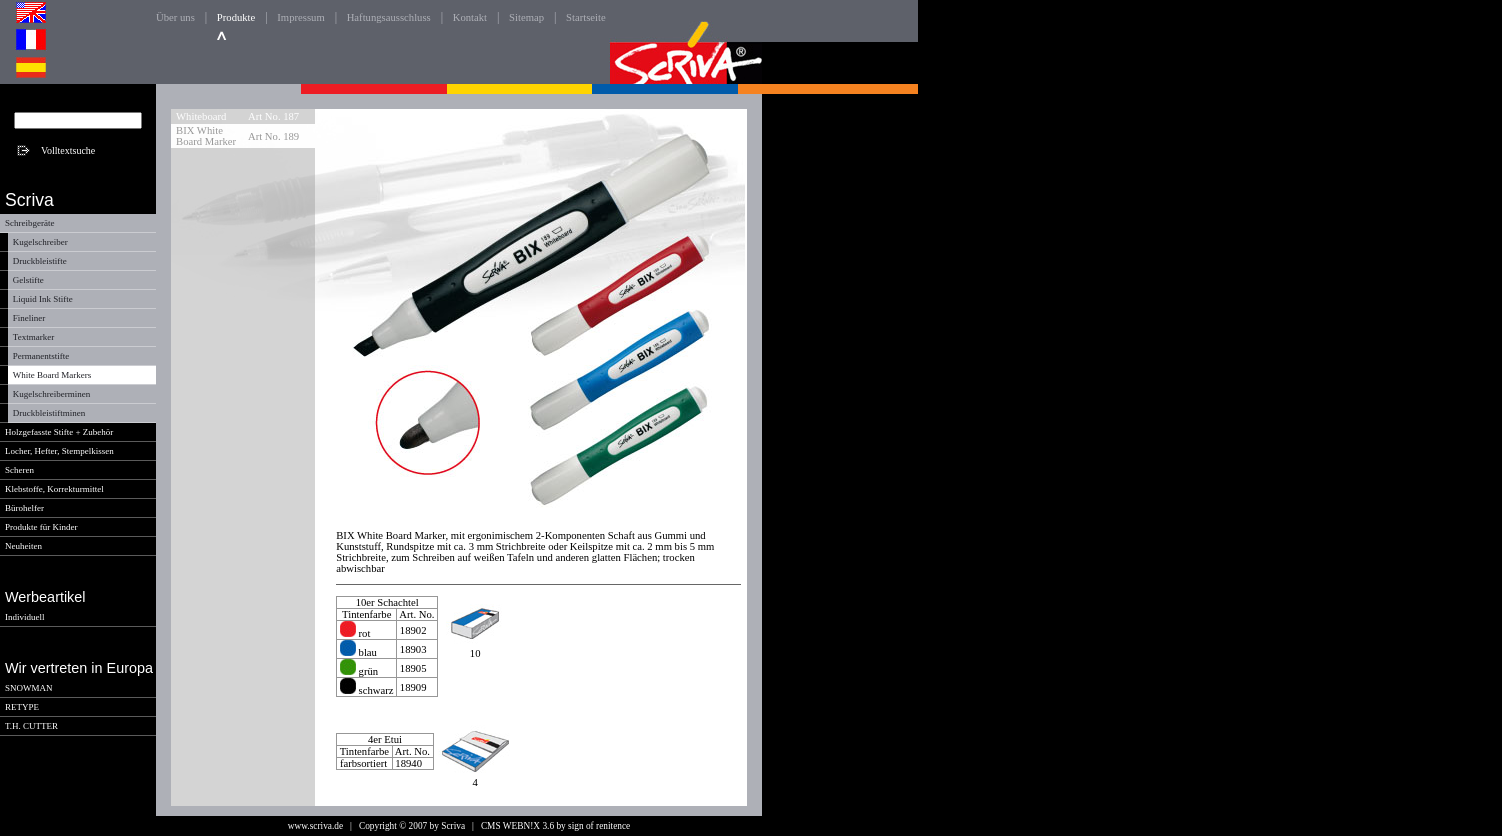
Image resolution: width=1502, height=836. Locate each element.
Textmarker (33, 337)
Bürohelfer (24, 508)
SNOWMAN (29, 688)
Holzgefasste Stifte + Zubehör (59, 432)
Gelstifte (28, 280)
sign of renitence (599, 826)
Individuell (25, 617)
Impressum (300, 17)
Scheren (19, 470)
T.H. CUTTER (31, 726)
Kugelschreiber (40, 242)
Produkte (236, 17)
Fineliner (29, 318)
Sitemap (526, 17)
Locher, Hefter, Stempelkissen (59, 451)
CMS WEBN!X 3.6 (517, 826)
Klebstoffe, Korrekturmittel (54, 489)
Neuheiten (23, 546)
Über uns (175, 17)
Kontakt (470, 17)
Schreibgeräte (29, 223)
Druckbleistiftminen (49, 413)
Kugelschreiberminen (51, 394)
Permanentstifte (41, 356)
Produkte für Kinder (41, 527)
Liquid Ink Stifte (43, 299)
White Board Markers (52, 375)
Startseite (586, 17)
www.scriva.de (315, 826)
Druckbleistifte (40, 261)
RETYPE (22, 707)
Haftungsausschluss (389, 17)
